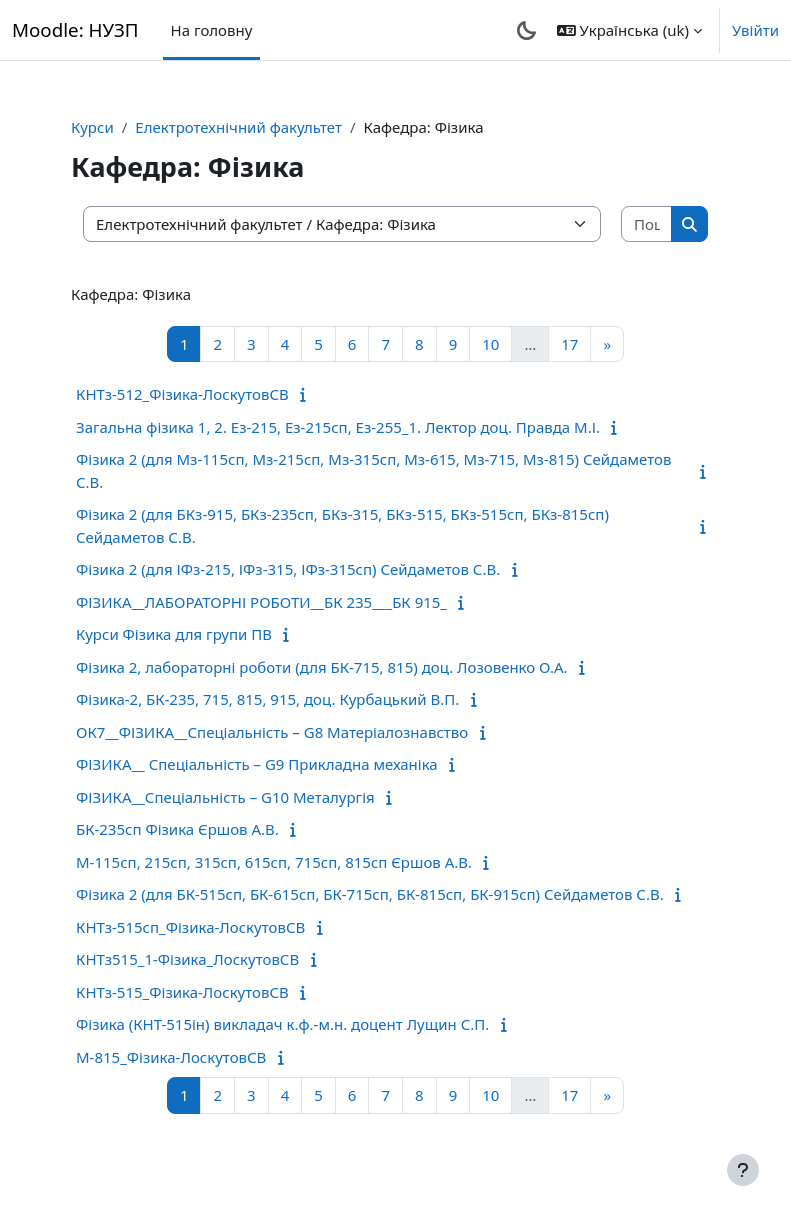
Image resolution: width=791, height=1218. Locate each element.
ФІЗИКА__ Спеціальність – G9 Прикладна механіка (257, 764)
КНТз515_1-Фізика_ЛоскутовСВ (187, 959)
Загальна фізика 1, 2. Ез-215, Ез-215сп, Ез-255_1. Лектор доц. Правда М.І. (338, 427)
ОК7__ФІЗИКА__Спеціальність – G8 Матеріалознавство (272, 732)
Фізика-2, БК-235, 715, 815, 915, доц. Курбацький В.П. (267, 699)
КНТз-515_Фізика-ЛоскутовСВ (182, 992)
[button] (629, 30)
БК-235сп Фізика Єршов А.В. (177, 829)
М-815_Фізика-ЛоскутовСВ (171, 1057)
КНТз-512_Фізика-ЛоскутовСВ (182, 394)
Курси (92, 127)
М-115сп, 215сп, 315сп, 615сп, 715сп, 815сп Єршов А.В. (274, 862)
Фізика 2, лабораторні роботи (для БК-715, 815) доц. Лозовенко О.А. (322, 667)
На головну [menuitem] (212, 30)
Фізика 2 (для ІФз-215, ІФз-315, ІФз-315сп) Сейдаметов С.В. (288, 569)
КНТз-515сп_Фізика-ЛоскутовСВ (190, 927)
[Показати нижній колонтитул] (743, 1170)
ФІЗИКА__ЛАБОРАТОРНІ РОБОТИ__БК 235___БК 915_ (261, 602)
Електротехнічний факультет (238, 127)
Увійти (755, 30)
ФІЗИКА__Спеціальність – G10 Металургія (225, 797)
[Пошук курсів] (647, 224)
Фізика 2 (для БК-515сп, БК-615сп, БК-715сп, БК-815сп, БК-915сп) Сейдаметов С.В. (370, 894)
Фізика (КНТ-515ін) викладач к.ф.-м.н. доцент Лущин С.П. (282, 1024)
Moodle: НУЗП (75, 29)
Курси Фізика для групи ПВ (174, 634)
